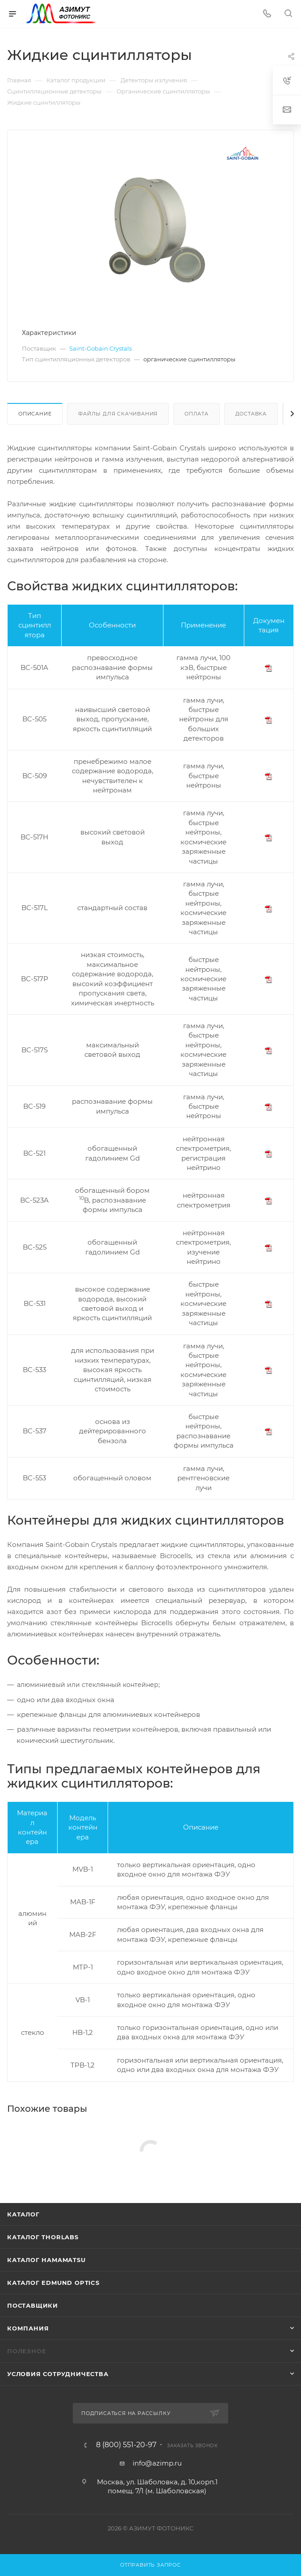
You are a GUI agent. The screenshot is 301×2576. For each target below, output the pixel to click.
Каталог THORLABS (43, 2237)
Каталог (23, 2214)
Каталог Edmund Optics (53, 2282)
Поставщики (32, 2305)
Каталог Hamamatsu (46, 2259)
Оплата (196, 414)
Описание (34, 414)
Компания (28, 2328)
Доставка (251, 414)
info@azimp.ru (157, 2463)
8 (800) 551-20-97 (126, 2445)
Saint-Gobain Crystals (100, 348)
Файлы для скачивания (118, 414)
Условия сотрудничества (58, 2373)
